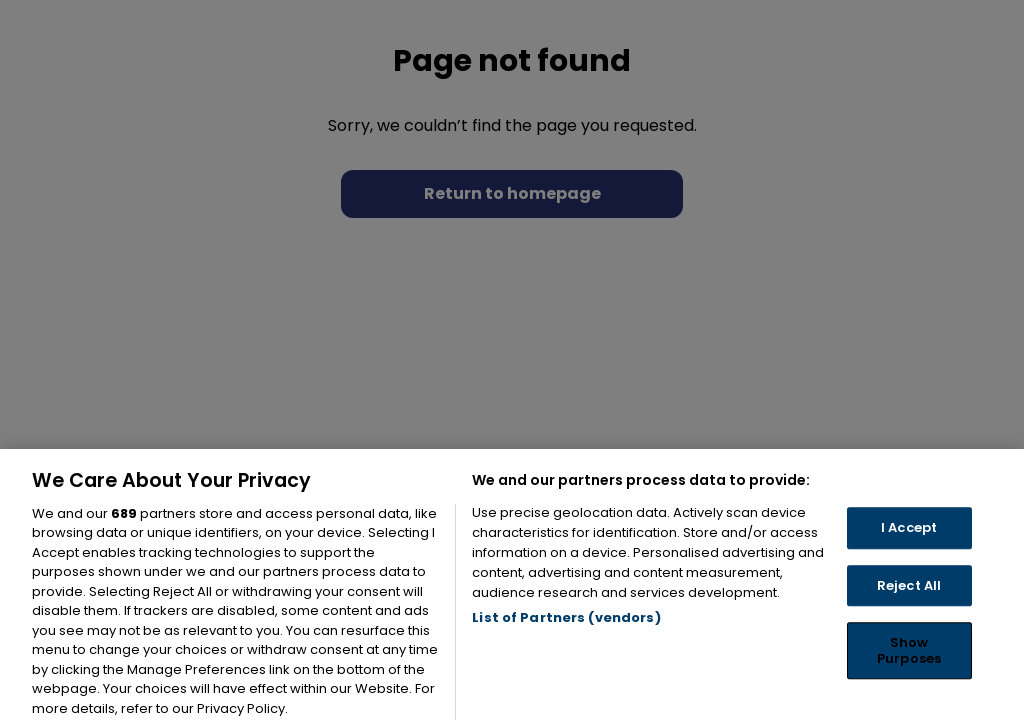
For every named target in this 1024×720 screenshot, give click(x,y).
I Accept (909, 543)
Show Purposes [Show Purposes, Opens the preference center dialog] (909, 666)
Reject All (909, 600)
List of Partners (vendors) (566, 632)
